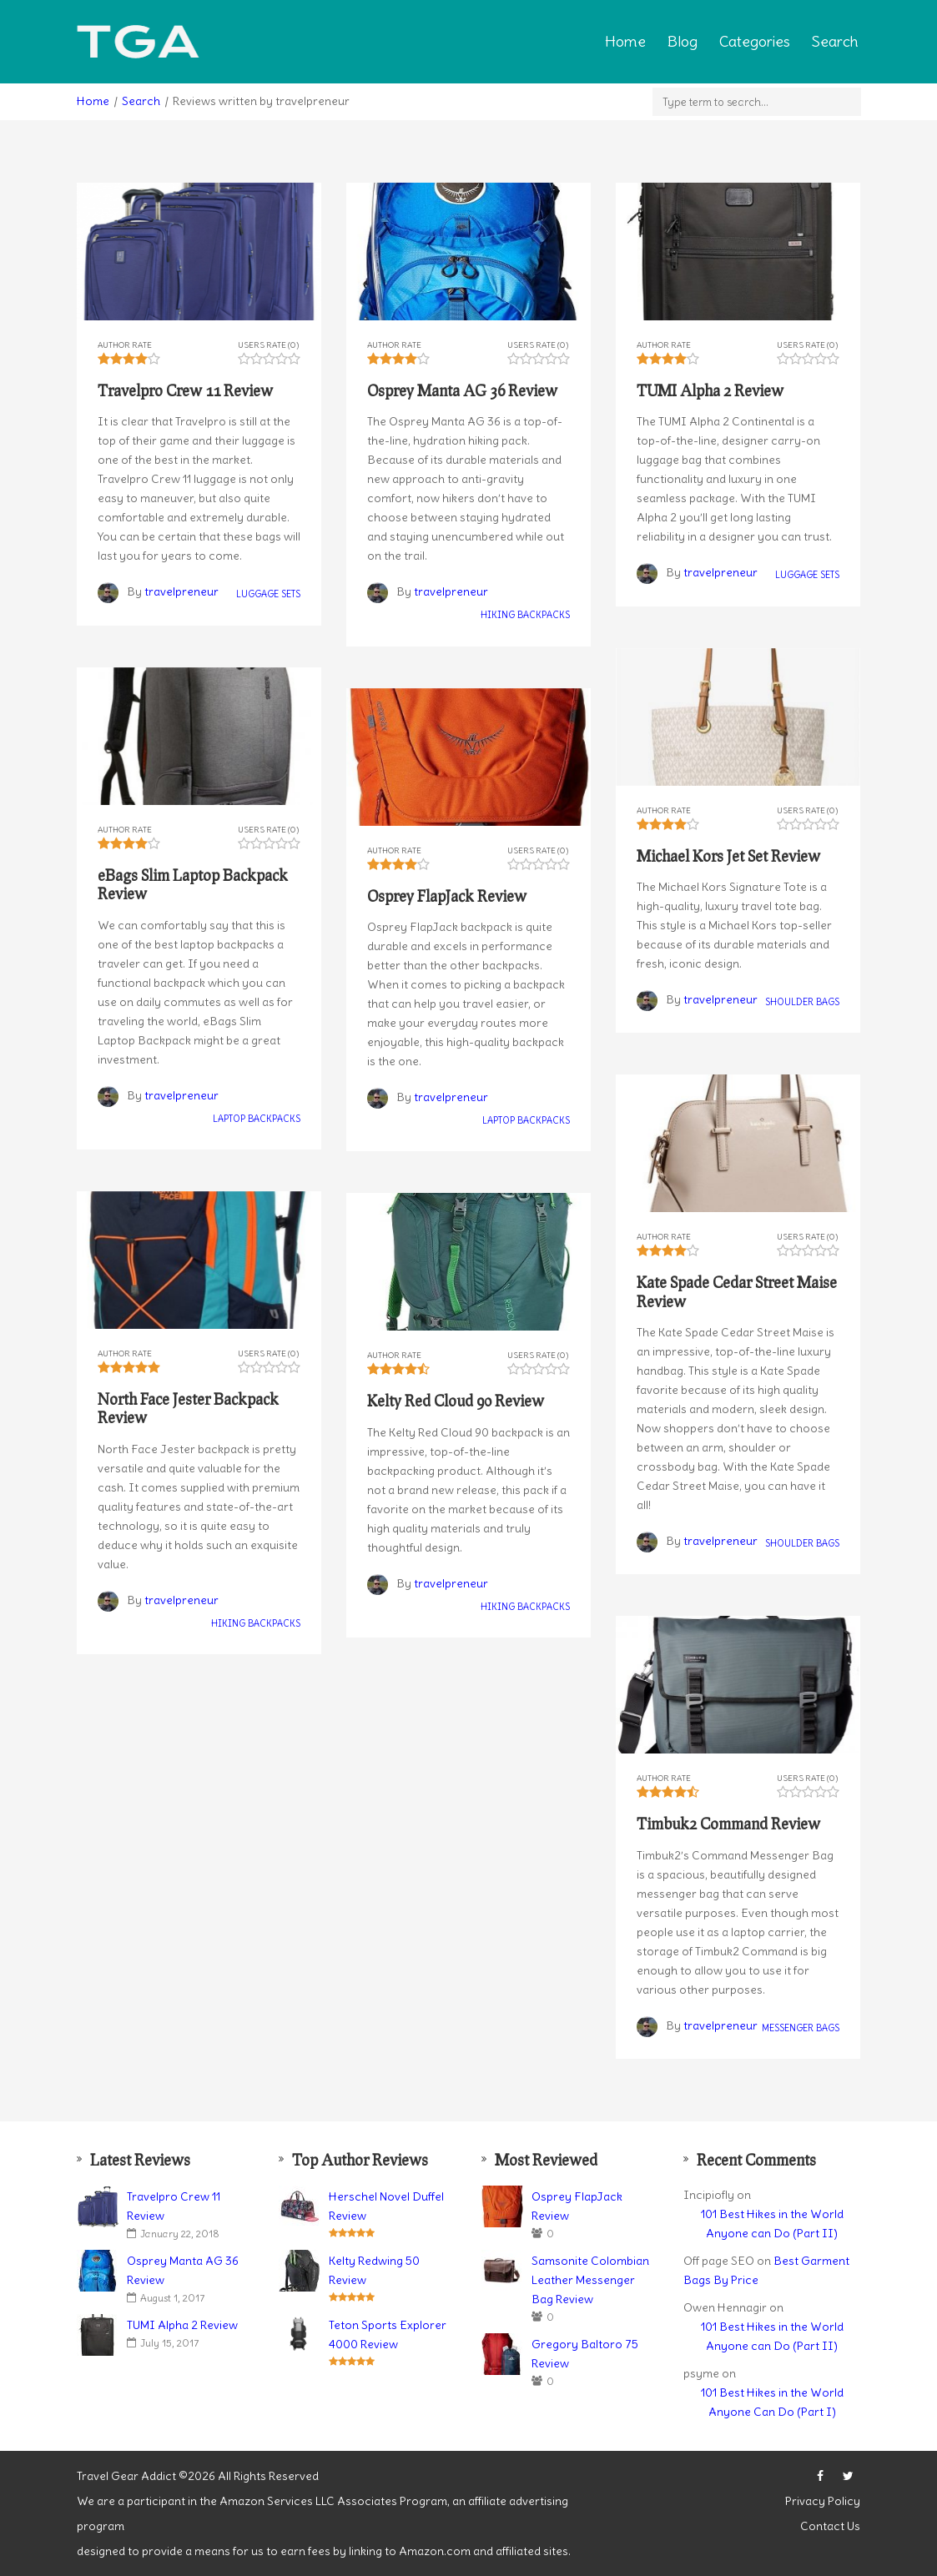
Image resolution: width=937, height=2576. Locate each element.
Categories (754, 41)
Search (835, 41)
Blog (682, 41)
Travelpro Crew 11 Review (173, 2206)
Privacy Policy (822, 2500)
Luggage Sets (268, 595)
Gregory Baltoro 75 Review (584, 2354)
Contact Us (830, 2525)
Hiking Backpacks (525, 615)
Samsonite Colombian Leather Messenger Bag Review (590, 2280)
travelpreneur (181, 591)
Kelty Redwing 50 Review (374, 2270)
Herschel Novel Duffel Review (386, 2206)
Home (625, 41)
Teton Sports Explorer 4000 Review (387, 2334)
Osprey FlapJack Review (576, 2206)
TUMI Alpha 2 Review (182, 2324)
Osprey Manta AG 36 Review (183, 2270)
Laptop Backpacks (256, 1118)
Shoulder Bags (802, 1002)
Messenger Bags (800, 2028)
